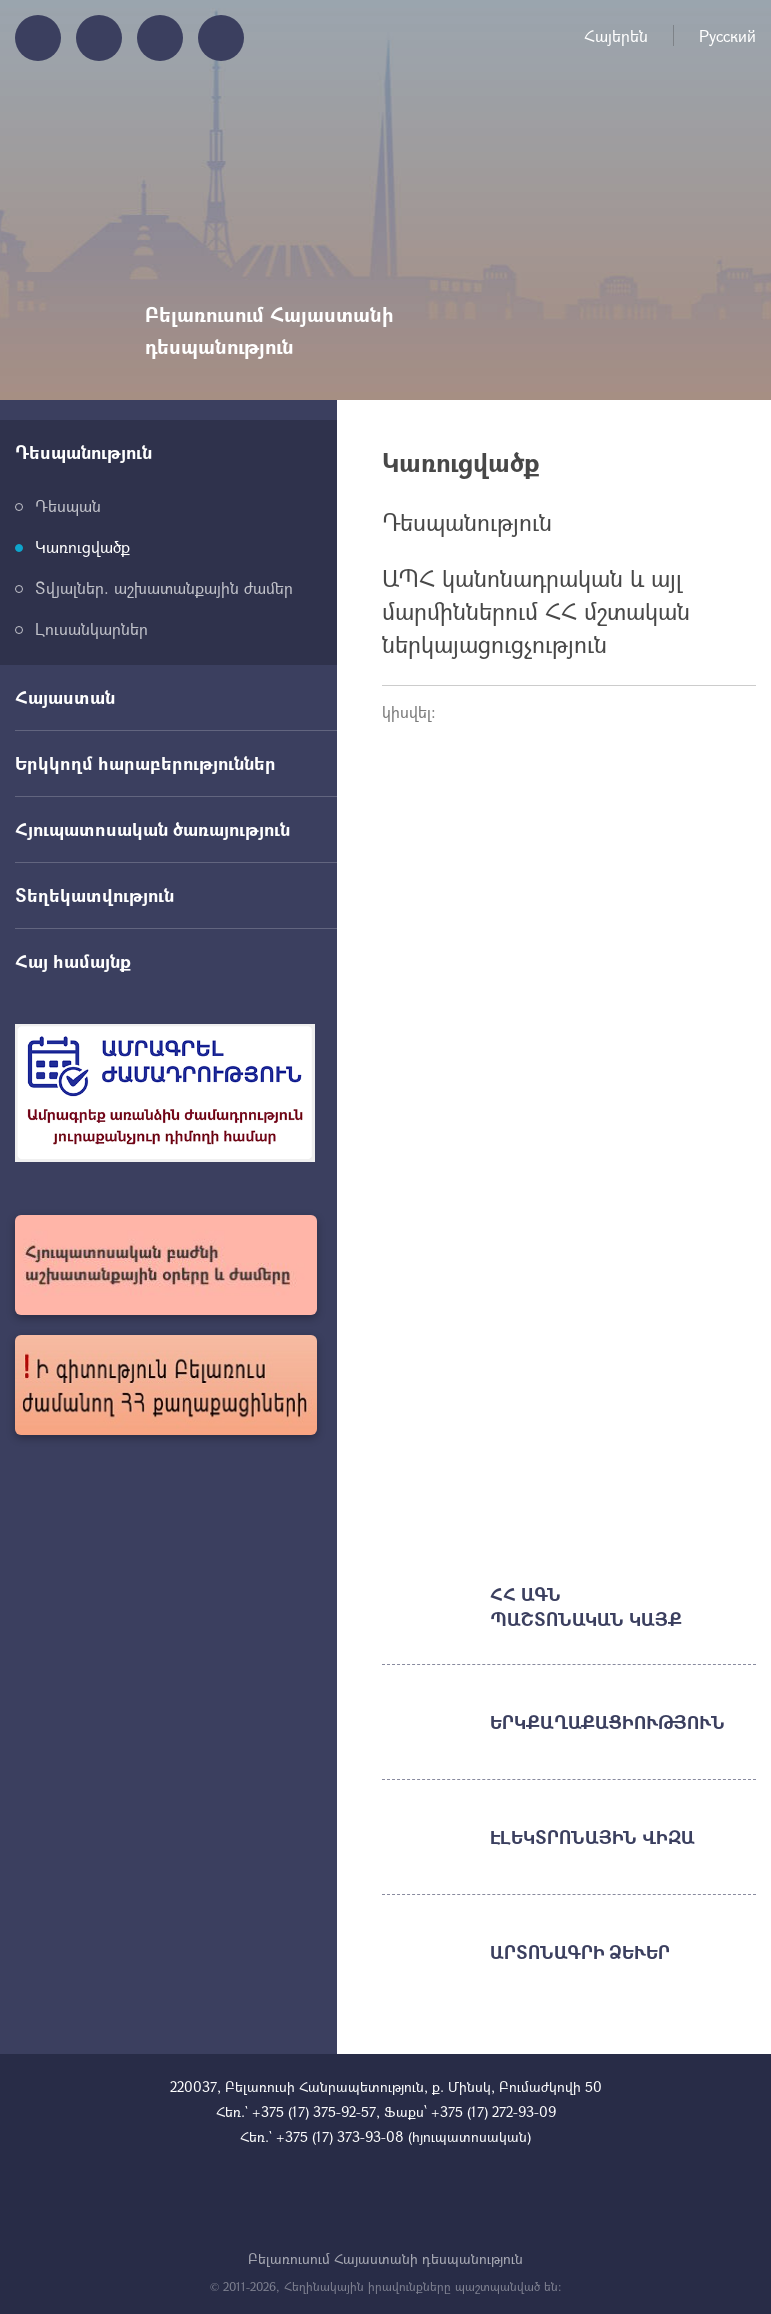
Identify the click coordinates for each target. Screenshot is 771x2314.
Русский (727, 35)
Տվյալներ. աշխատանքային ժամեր (164, 587)
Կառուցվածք (82, 546)
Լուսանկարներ (91, 628)
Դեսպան (68, 505)
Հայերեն (616, 35)
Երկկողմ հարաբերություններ (145, 763)
